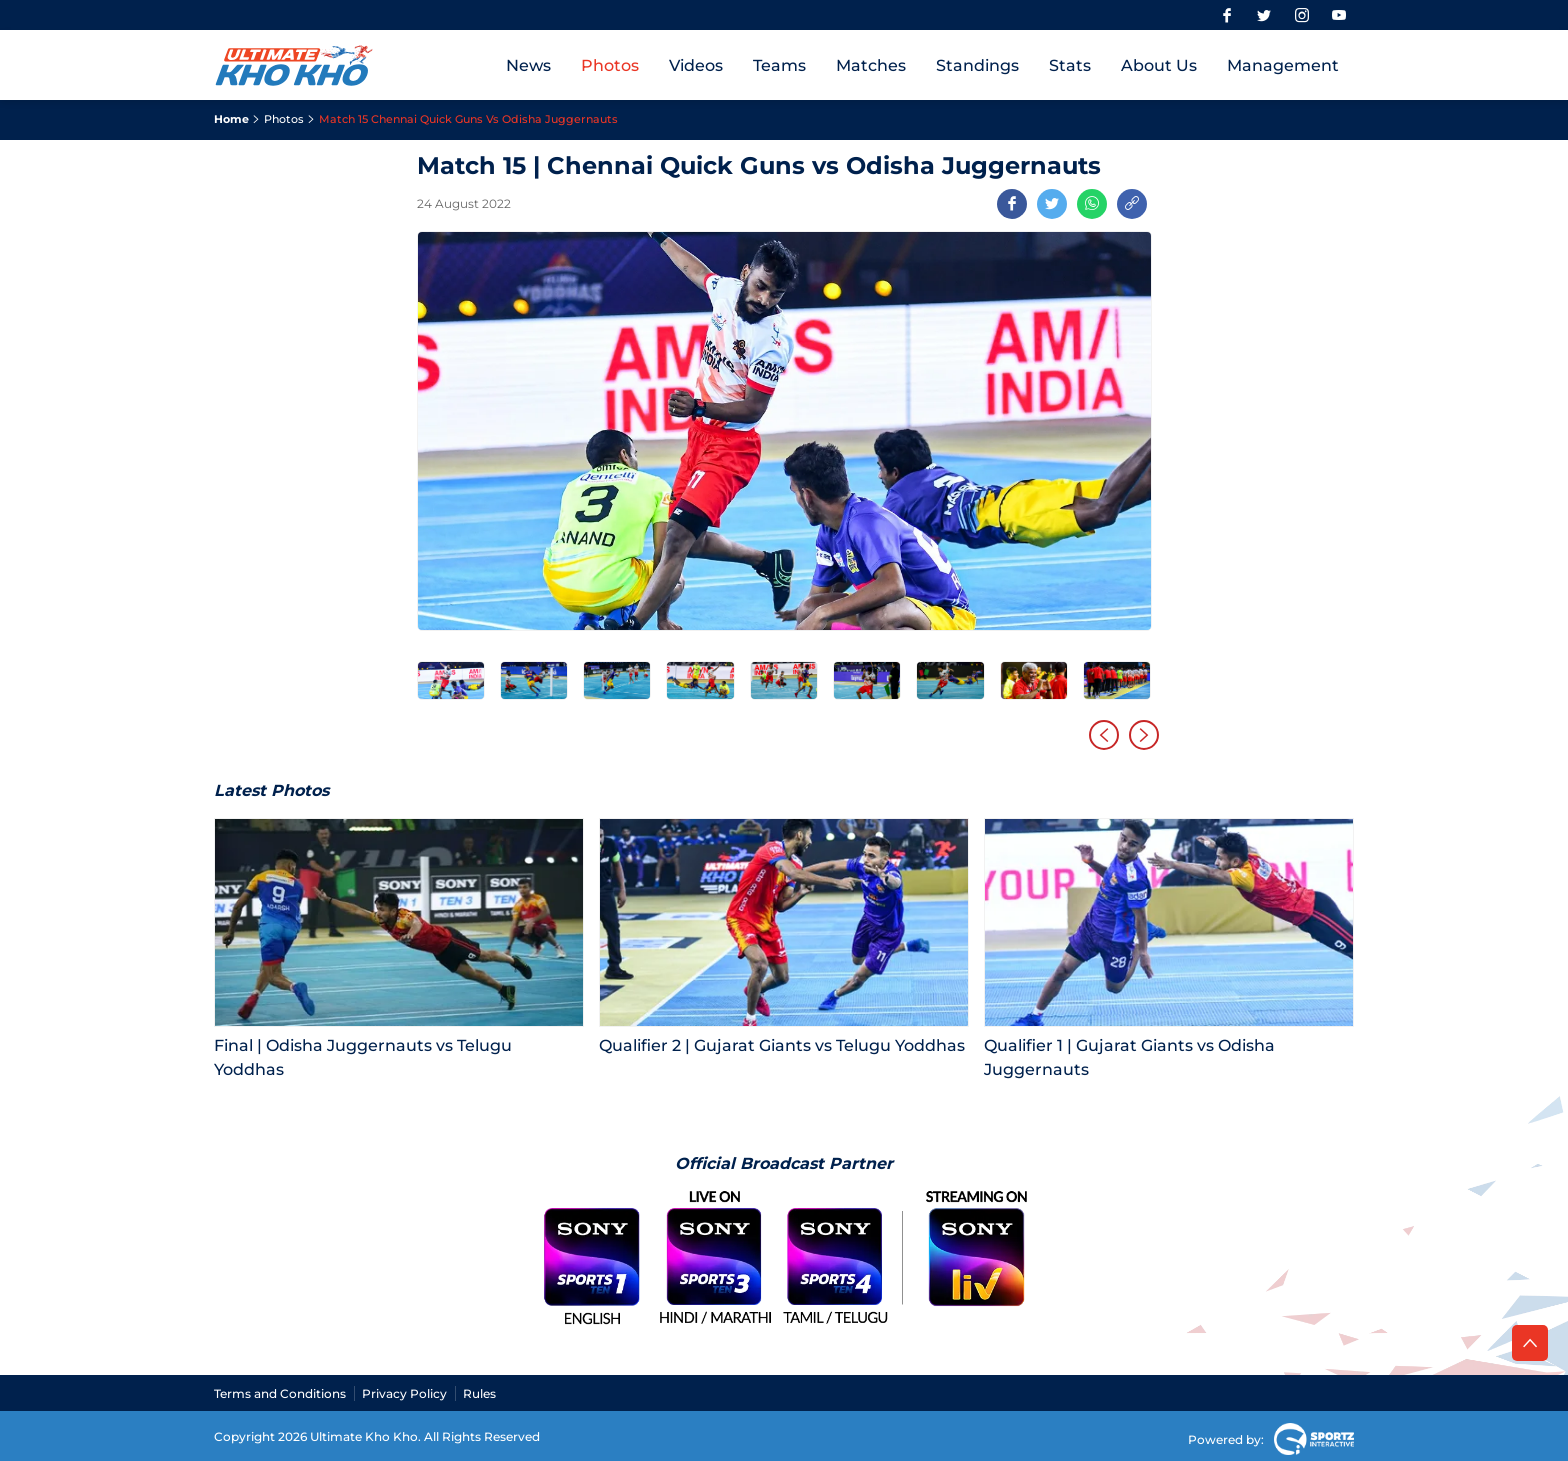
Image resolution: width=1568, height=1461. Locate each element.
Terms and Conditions (280, 1393)
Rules (479, 1393)
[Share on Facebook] (1012, 204)
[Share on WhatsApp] (1092, 204)
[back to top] (1530, 1343)
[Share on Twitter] (1052, 204)
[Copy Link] (1132, 204)
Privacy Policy (404, 1393)
